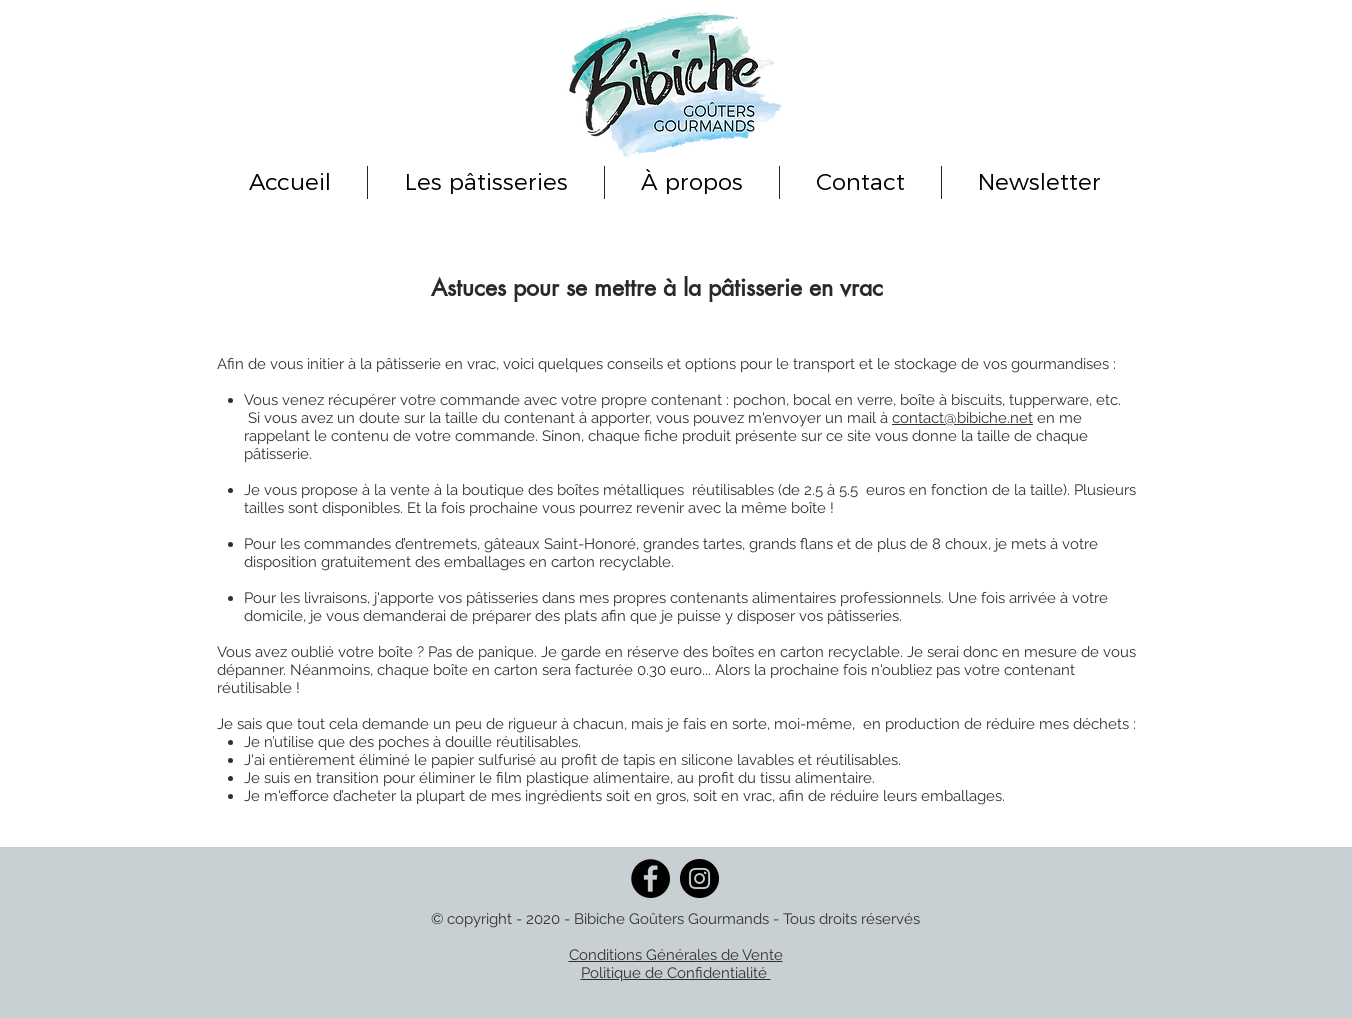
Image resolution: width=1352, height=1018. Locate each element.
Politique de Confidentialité (676, 973)
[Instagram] (699, 878)
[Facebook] (650, 878)
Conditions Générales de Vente (676, 955)
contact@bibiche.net (962, 418)
